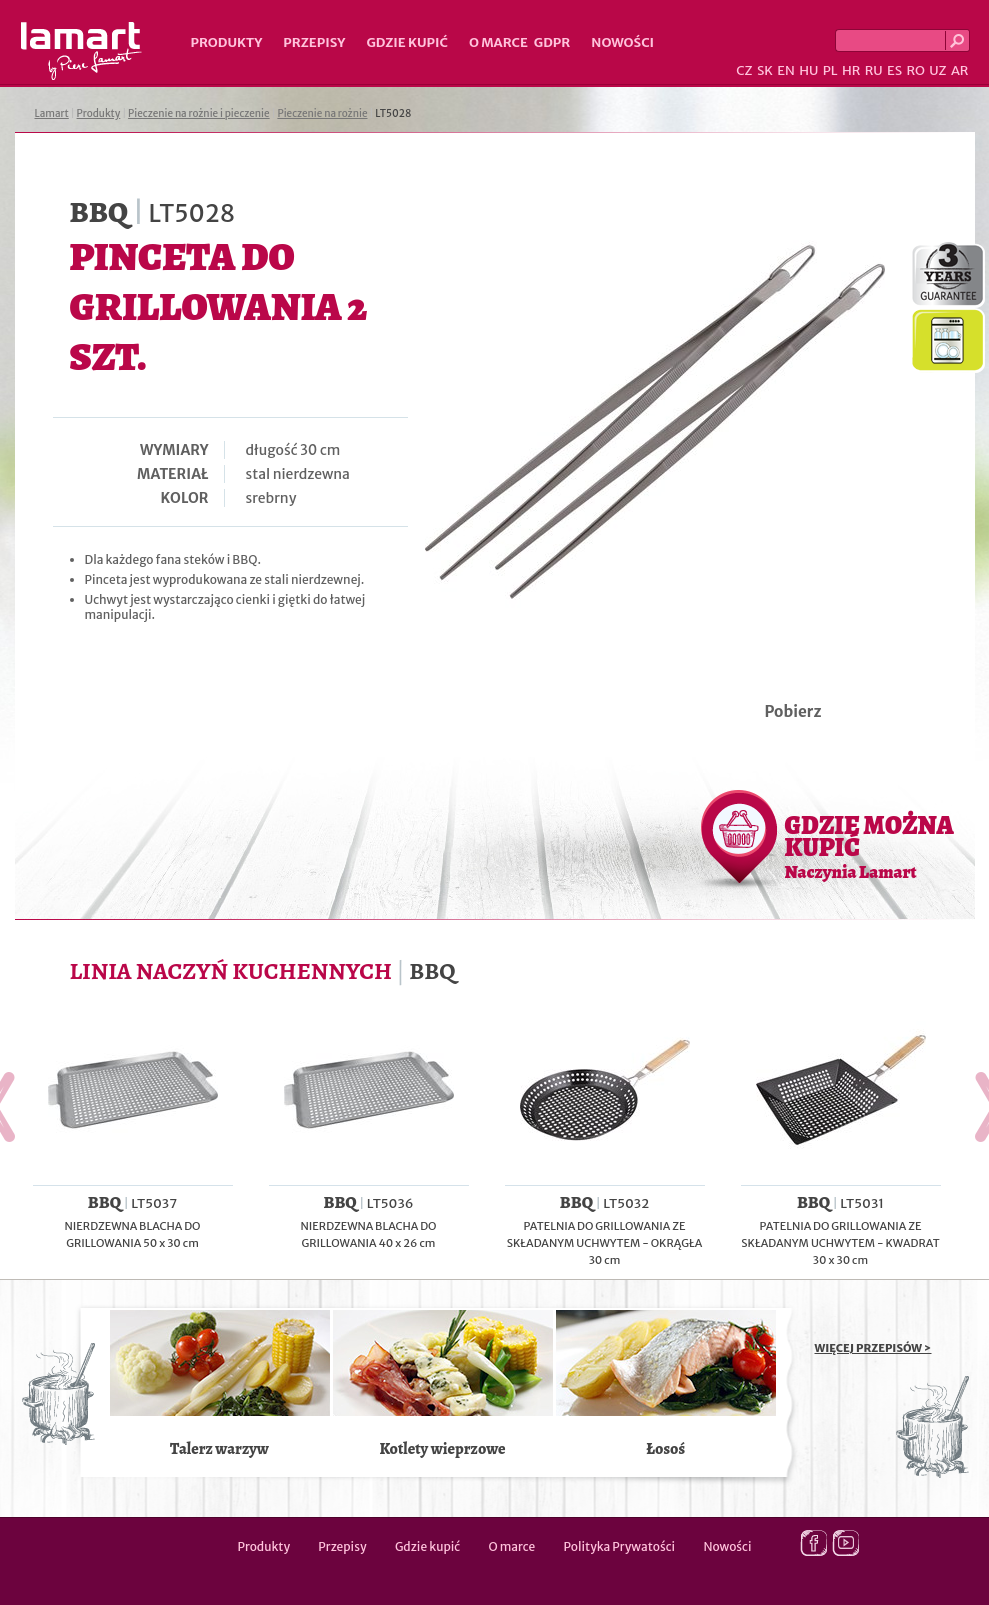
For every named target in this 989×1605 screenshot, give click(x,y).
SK (765, 70)
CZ (744, 70)
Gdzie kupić (407, 42)
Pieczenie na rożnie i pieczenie (199, 113)
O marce (498, 42)
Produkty (227, 42)
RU (874, 70)
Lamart (81, 51)
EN (786, 70)
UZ (937, 70)
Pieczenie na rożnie (322, 113)
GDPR (552, 42)
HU (808, 70)
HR (851, 70)
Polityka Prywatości (620, 1546)
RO (915, 70)
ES (894, 70)
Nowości (622, 42)
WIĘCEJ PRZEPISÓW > (873, 1348)
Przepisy (314, 42)
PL (830, 70)
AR (960, 70)
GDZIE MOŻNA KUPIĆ (869, 846)
